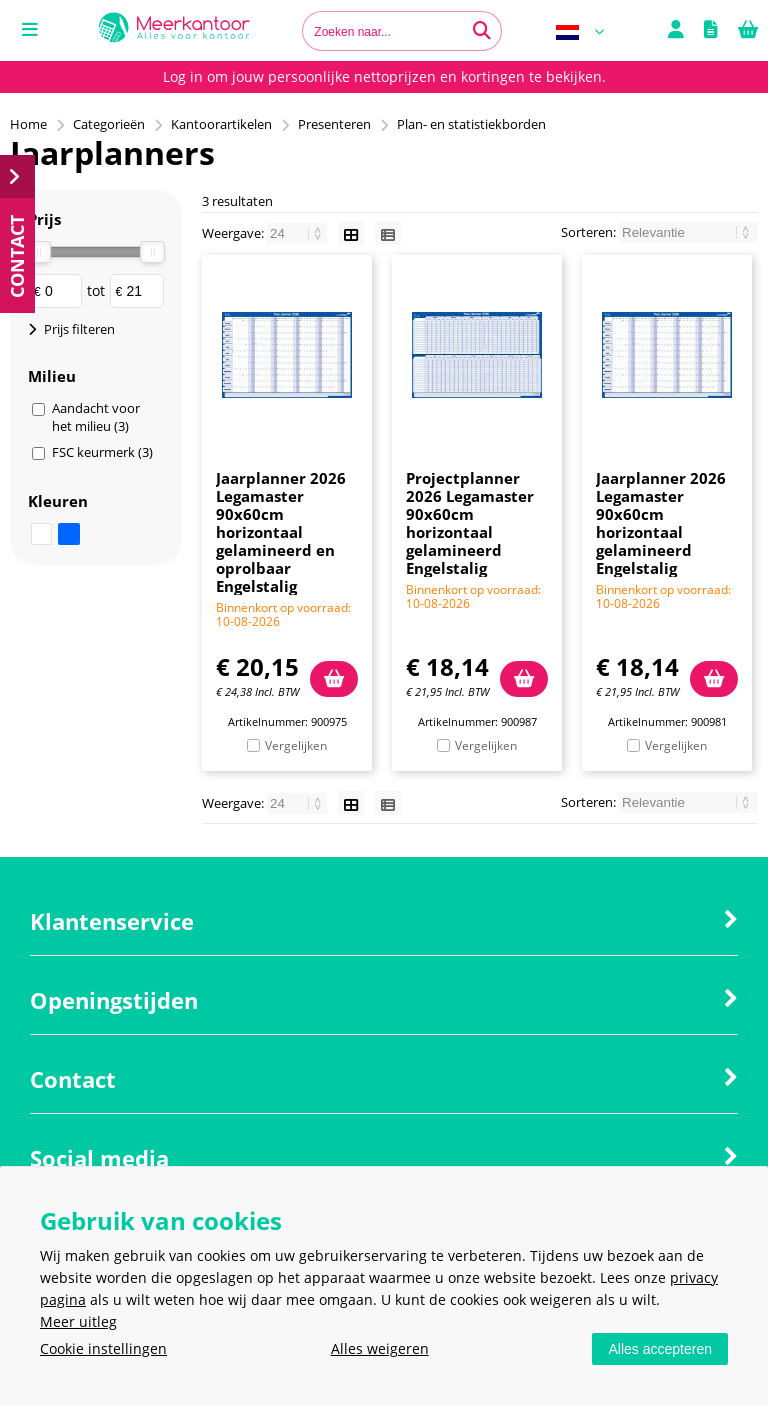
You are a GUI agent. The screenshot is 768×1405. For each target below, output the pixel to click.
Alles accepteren (660, 1349)
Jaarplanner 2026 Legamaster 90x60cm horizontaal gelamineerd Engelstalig (661, 523)
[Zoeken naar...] (482, 31)
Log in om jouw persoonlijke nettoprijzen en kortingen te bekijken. (384, 76)
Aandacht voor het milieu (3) (96, 417)
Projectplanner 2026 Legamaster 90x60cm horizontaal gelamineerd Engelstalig (470, 523)
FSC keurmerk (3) (102, 452)
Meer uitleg (78, 1321)
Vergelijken (296, 745)
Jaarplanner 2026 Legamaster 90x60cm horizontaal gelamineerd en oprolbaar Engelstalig (281, 532)
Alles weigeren (380, 1348)
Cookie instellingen (103, 1348)
